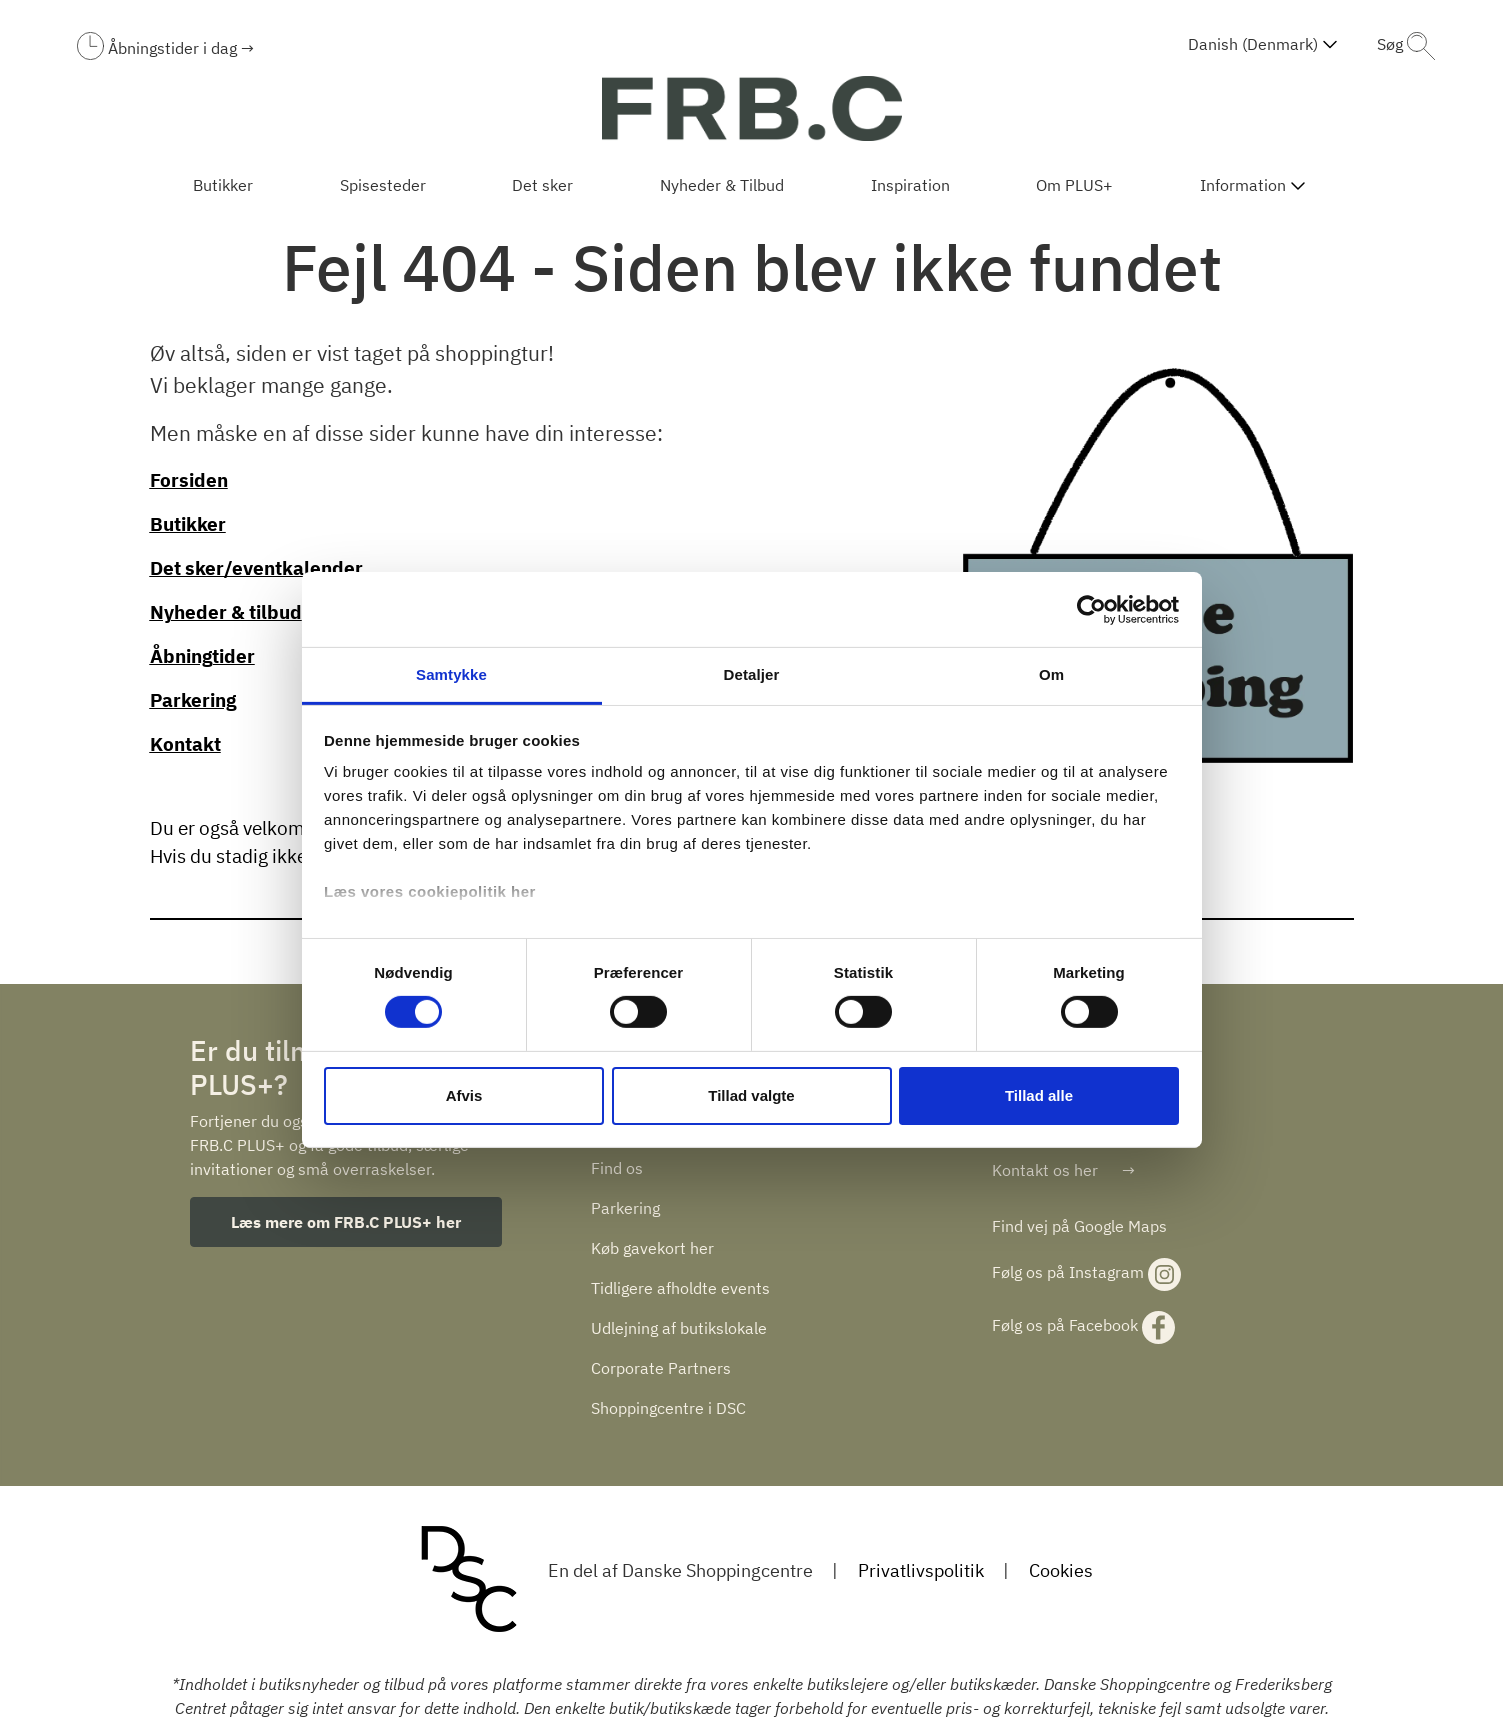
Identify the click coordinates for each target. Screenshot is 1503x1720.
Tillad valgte (751, 1095)
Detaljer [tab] (752, 674)
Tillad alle (1039, 1095)
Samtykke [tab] (451, 674)
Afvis (464, 1095)
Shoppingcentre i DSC (668, 1408)
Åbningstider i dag (174, 48)
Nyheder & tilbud (226, 612)
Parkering (625, 1208)
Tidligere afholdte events (680, 1288)
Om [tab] (1051, 674)
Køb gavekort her (652, 1248)
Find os (617, 1168)
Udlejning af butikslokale (679, 1328)
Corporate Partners (661, 1368)
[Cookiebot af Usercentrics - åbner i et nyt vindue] (1091, 609)
